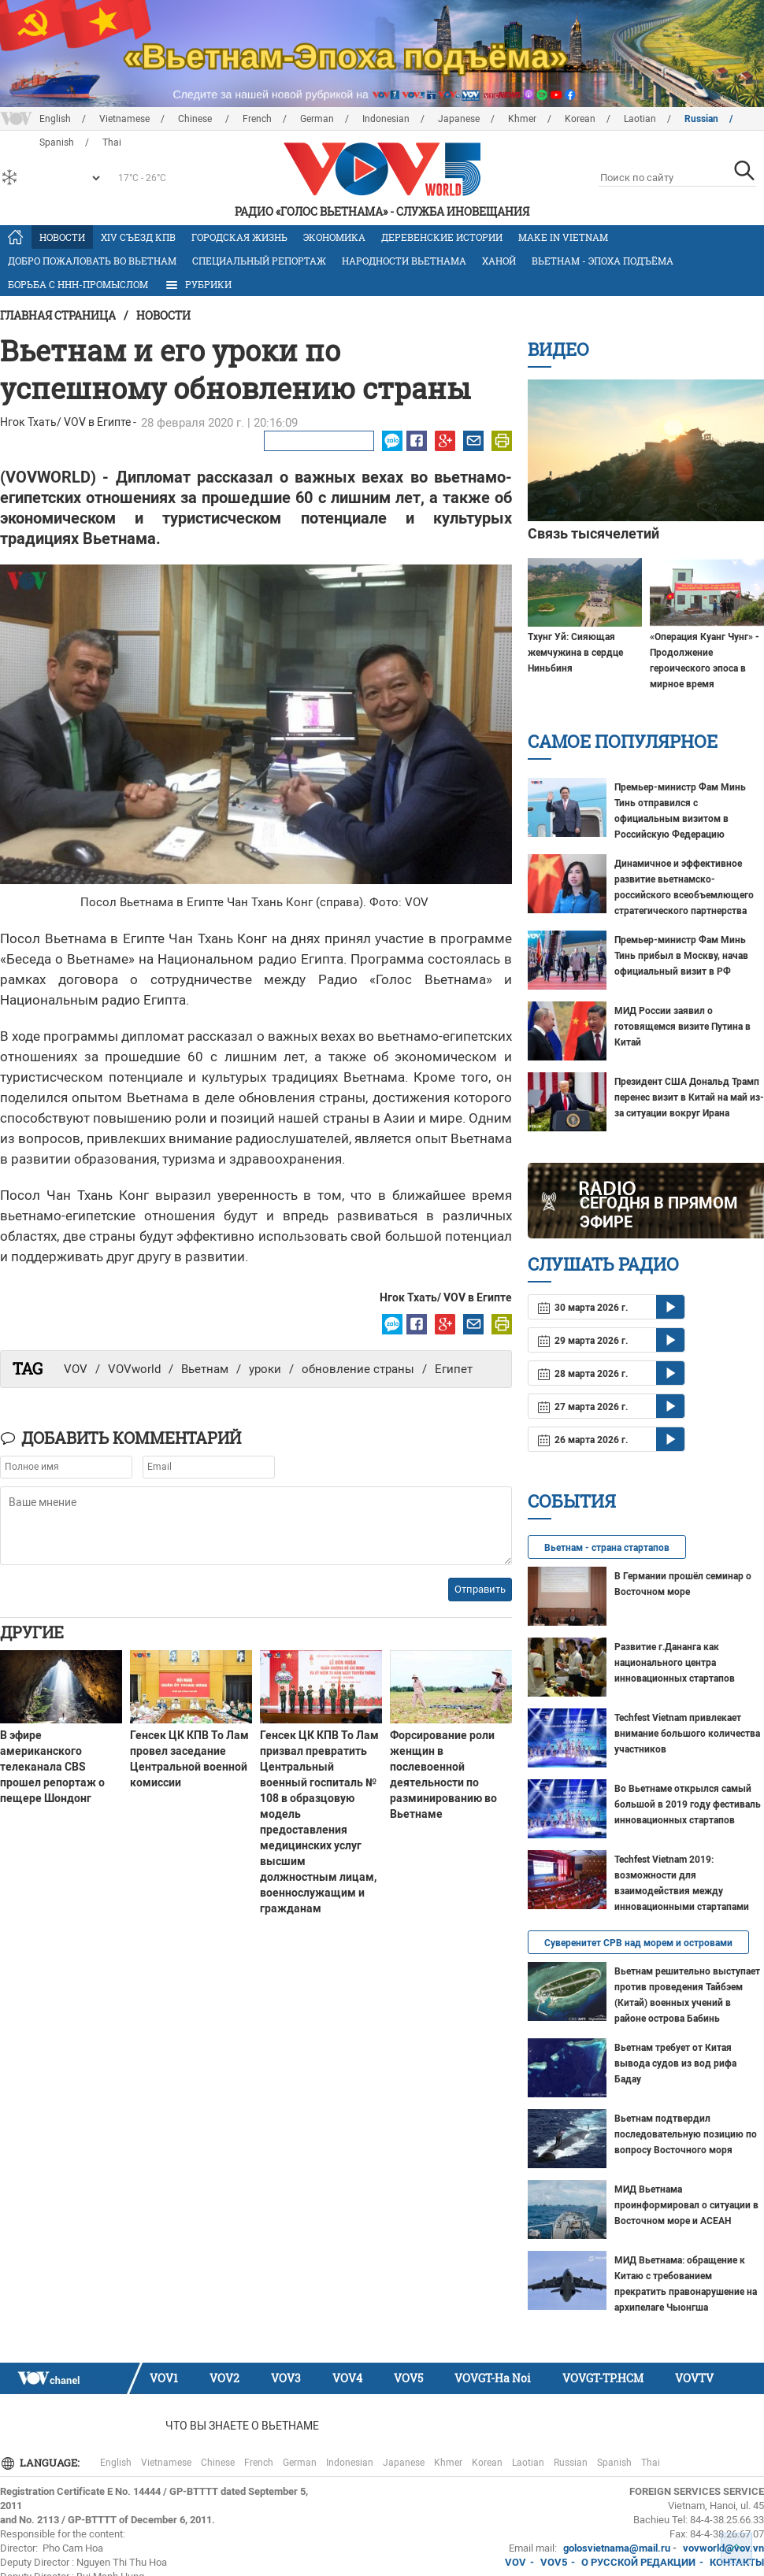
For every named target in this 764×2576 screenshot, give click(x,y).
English (55, 118)
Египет (454, 1369)
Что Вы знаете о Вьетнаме (242, 2425)
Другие (32, 1632)
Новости (62, 237)
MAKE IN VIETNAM (563, 237)
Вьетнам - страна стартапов (606, 1547)
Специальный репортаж (259, 260)
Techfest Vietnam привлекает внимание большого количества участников (687, 1733)
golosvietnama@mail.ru (616, 2548)
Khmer (522, 118)
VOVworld (134, 1369)
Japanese (459, 118)
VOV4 (347, 2378)
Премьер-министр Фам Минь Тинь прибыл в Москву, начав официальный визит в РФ (681, 956)
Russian (701, 118)
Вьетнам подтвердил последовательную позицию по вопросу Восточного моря (685, 2134)
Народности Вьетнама (404, 260)
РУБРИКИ (198, 285)
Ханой (499, 260)
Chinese (196, 118)
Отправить (480, 1589)
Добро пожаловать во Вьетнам (92, 260)
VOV (75, 1369)
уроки (265, 1369)
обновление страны (358, 1369)
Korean (580, 118)
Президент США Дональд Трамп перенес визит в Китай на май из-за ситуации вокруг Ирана (689, 1097)
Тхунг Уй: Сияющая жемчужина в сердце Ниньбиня (575, 652)
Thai (650, 2462)
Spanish (614, 2462)
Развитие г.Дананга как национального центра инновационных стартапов (674, 1662)
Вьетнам (204, 1369)
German (317, 118)
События (572, 1501)
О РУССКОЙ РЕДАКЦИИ (638, 2562)
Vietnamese (124, 118)
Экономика (334, 237)
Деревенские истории (442, 237)
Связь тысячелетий (593, 533)
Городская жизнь (239, 237)
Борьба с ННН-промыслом (78, 284)
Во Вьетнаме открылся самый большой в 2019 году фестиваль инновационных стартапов (687, 1804)
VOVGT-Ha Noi (492, 2378)
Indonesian (386, 118)
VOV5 (408, 2378)
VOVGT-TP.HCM (602, 2378)
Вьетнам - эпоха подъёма (602, 260)
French (257, 118)
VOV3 (286, 2378)
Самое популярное (623, 741)
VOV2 (224, 2378)
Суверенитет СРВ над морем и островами (638, 1943)
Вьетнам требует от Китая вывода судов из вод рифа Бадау (675, 2063)
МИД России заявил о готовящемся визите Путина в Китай (682, 1026)
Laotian (640, 118)
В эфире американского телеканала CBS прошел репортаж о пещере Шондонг (52, 1766)
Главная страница (58, 315)
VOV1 (164, 2378)
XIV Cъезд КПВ (138, 237)
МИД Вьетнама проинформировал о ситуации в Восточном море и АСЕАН (686, 2205)
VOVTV (694, 2378)
